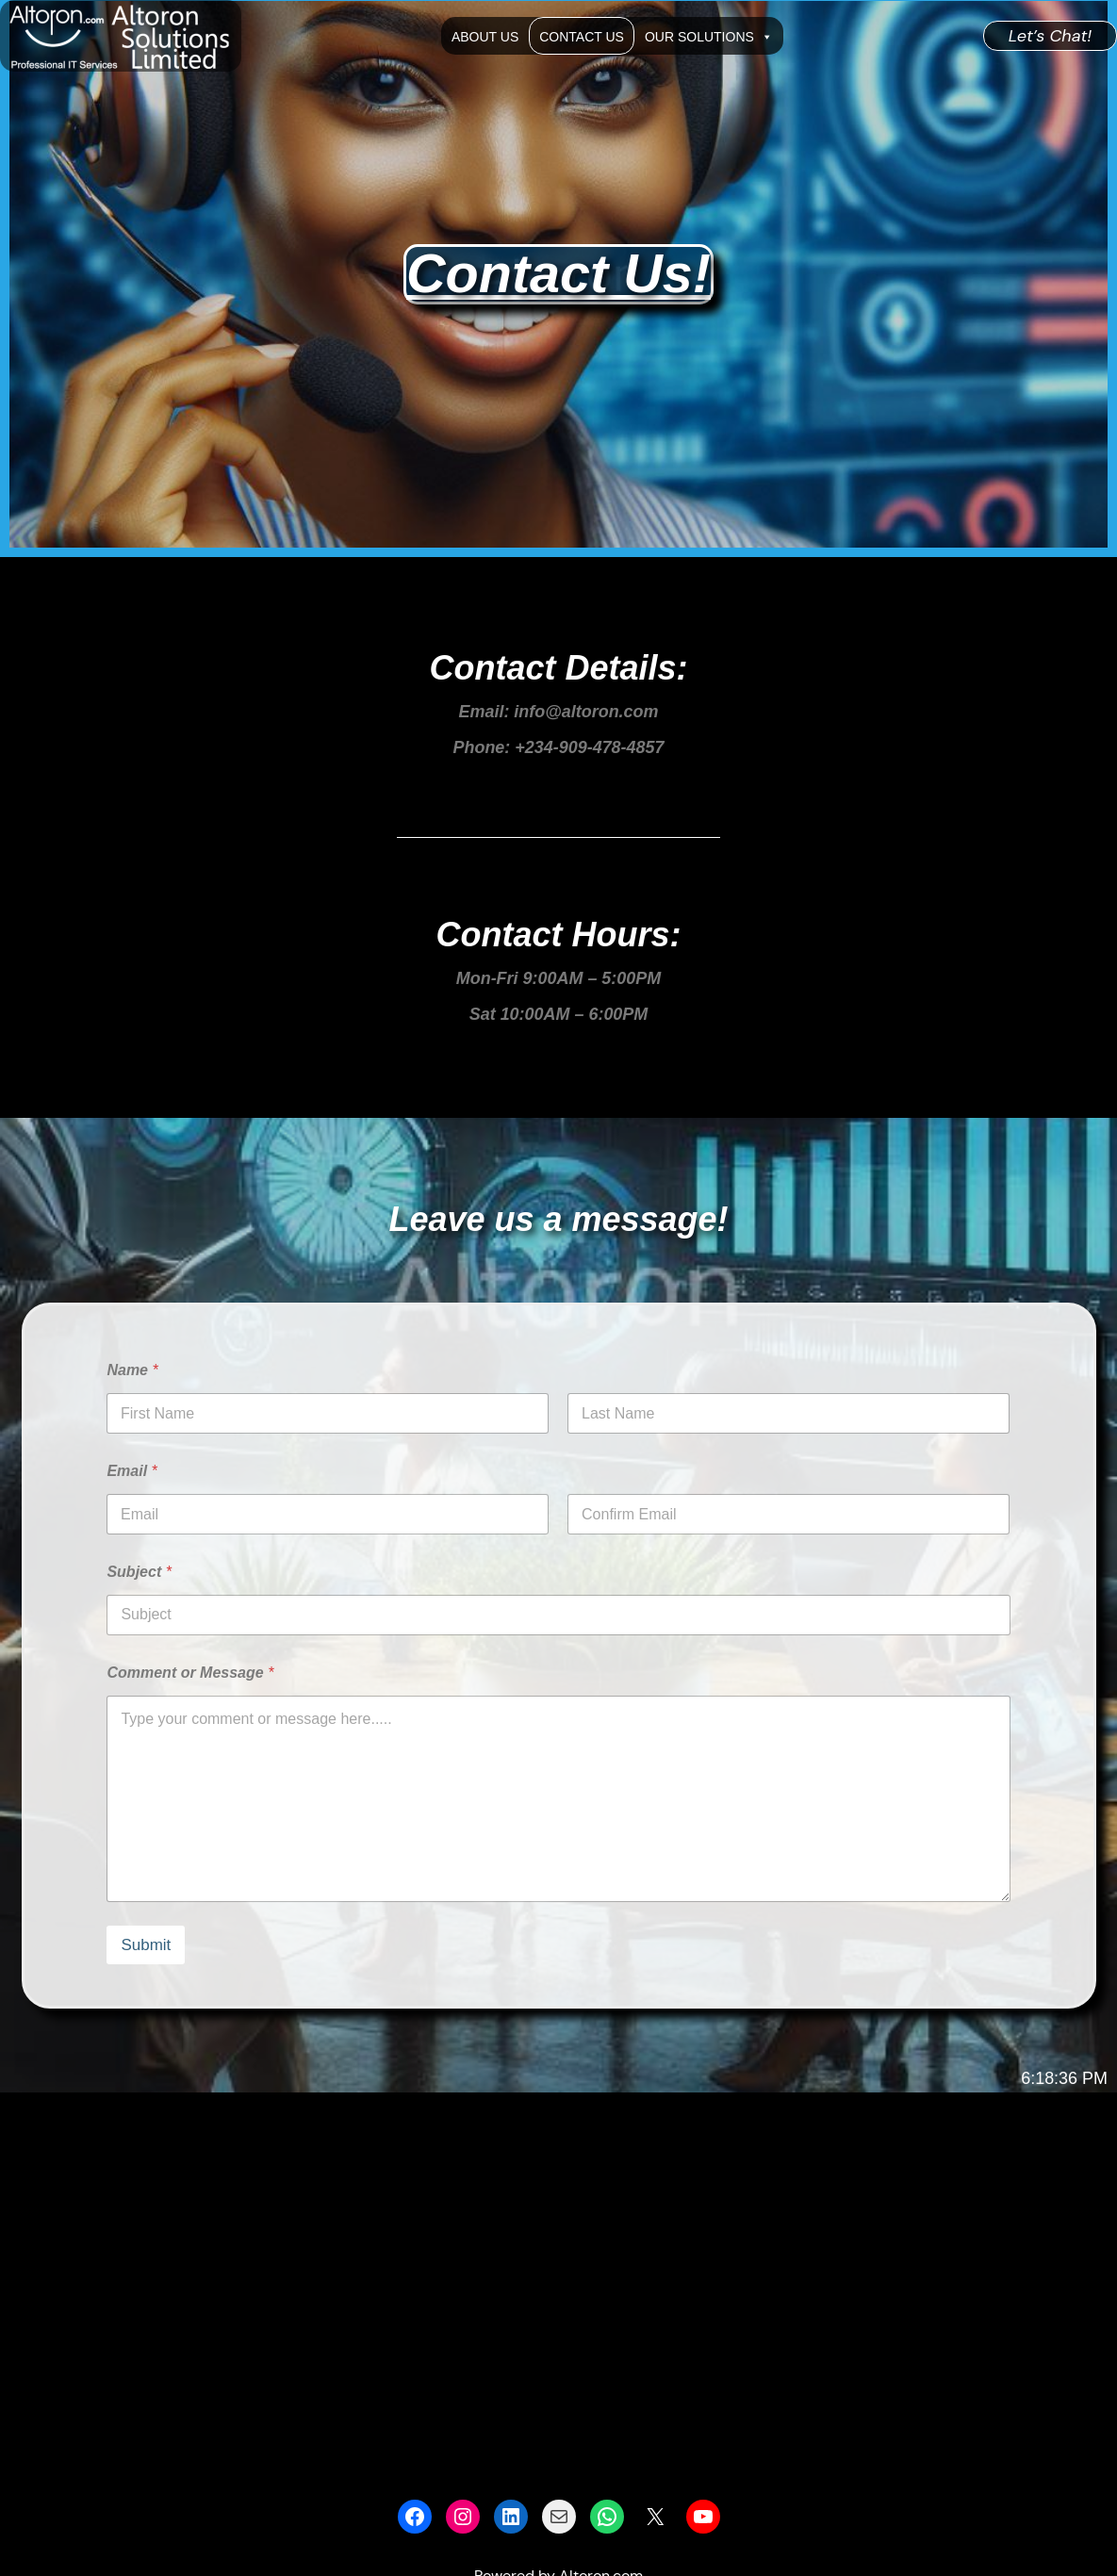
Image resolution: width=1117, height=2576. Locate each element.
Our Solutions (709, 36)
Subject (139, 1572)
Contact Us (581, 36)
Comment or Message (190, 1673)
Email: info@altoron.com (558, 711)
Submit (146, 1945)
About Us (485, 36)
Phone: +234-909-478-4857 (558, 747)
